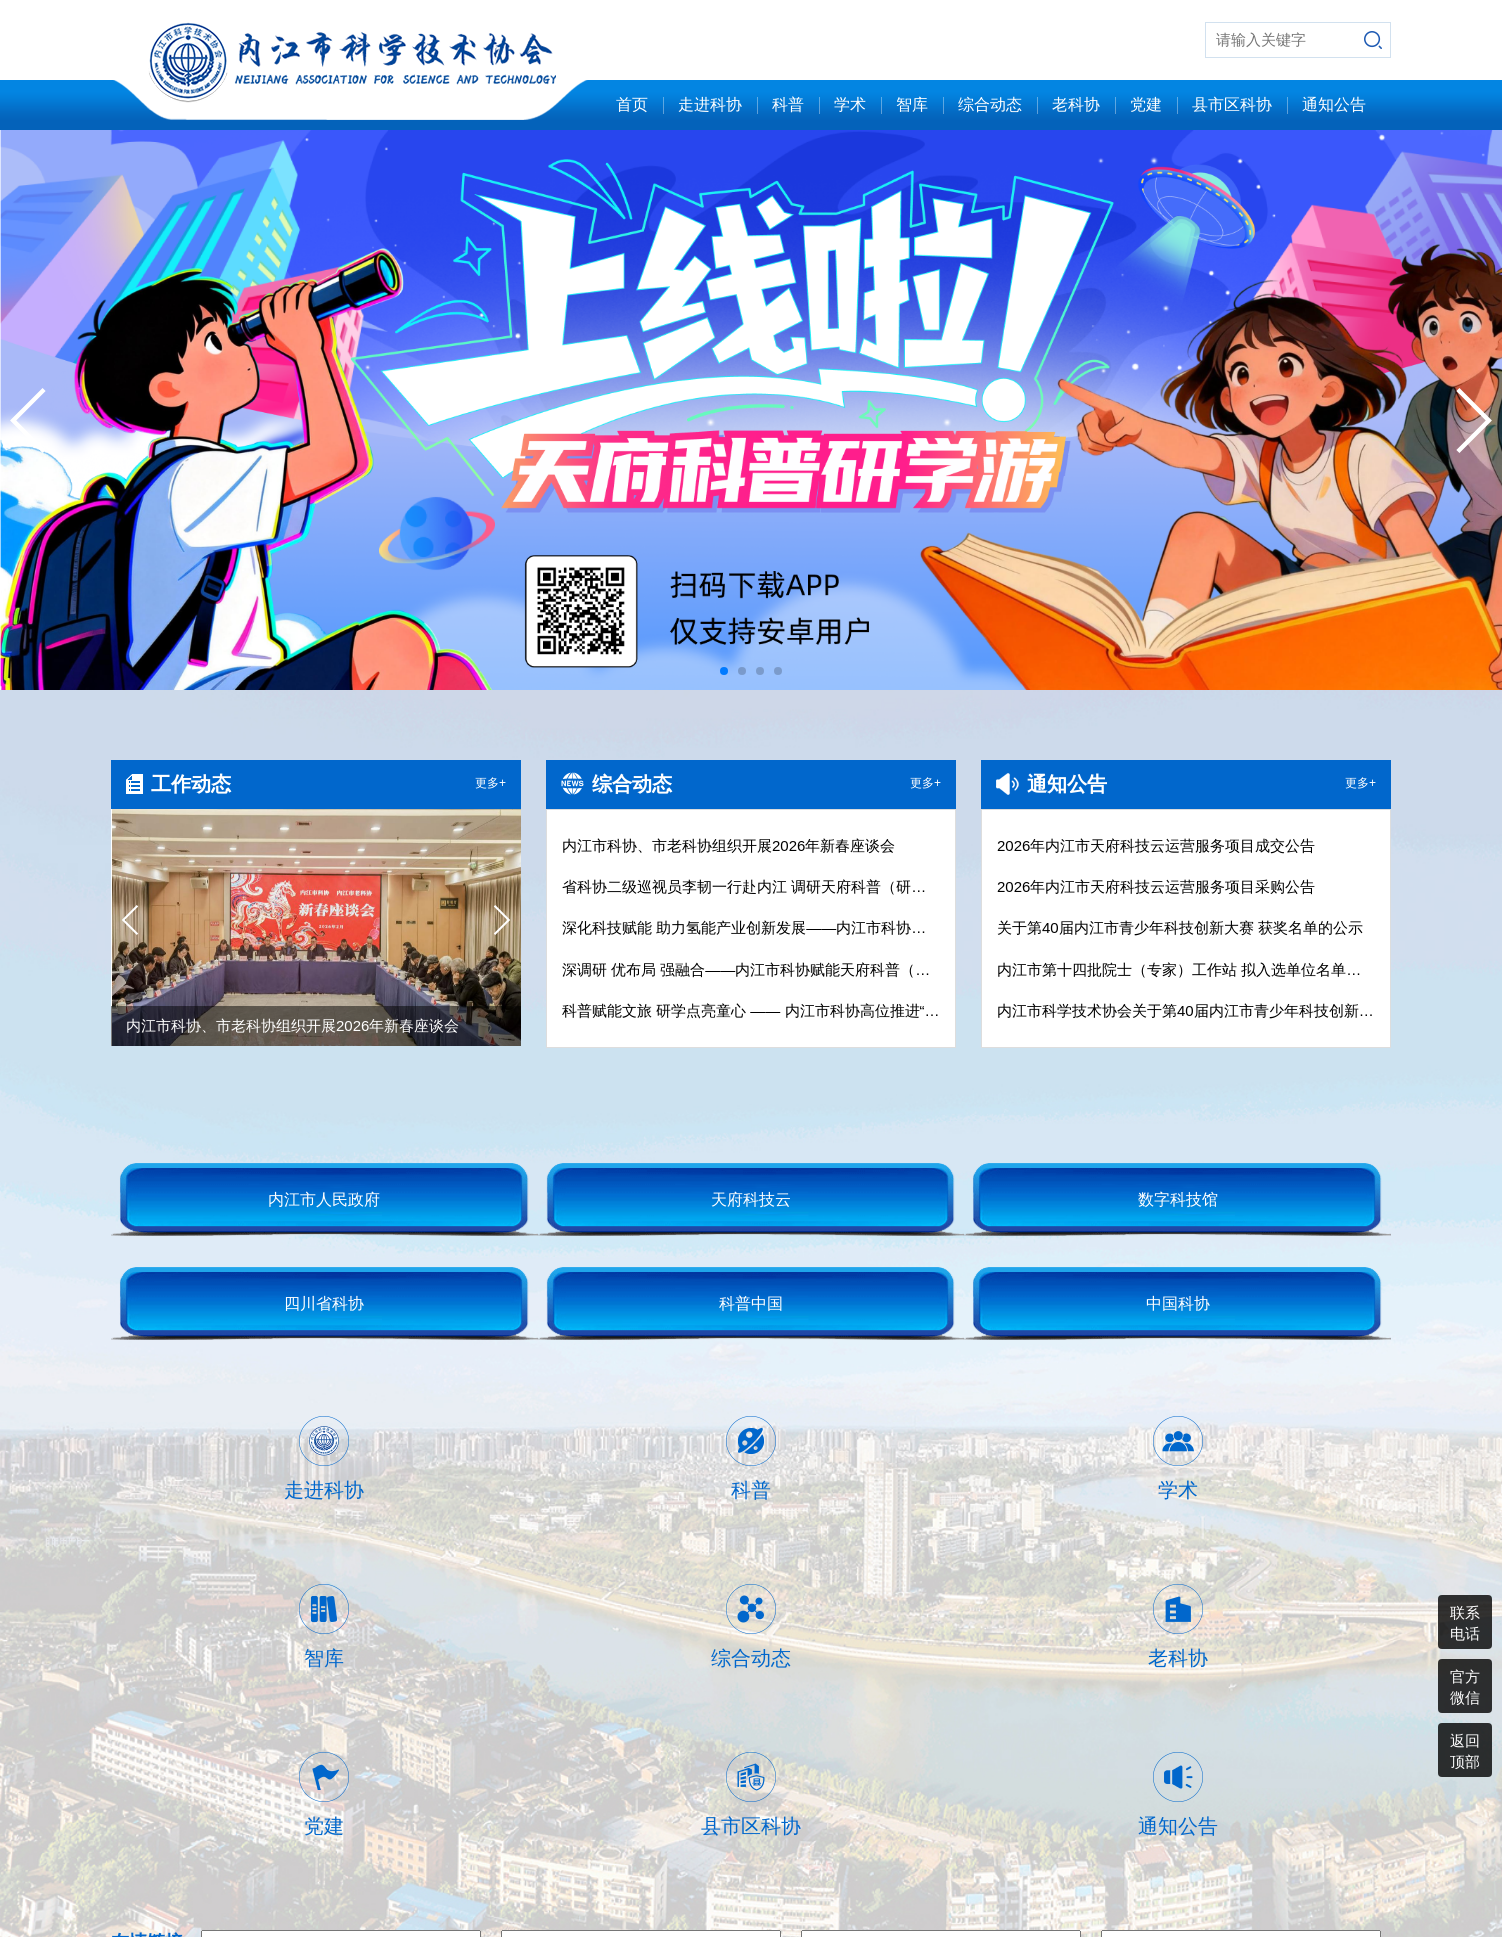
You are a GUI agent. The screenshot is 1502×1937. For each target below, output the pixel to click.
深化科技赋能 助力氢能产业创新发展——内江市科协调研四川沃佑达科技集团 (751, 927)
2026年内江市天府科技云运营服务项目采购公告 (1156, 886)
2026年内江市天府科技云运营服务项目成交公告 (1156, 845)
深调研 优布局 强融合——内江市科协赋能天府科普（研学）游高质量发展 (751, 969)
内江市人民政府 (324, 1199)
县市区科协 (1232, 104)
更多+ (490, 783)
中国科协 (1178, 1303)
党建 (1146, 104)
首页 (632, 104)
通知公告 (1334, 104)
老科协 (1076, 104)
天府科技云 (751, 1199)
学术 (850, 104)
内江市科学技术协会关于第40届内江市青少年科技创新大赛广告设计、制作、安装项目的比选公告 (1186, 1010)
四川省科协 (324, 1303)
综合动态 (990, 104)
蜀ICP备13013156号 (1322, 1849)
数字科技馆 (1178, 1199)
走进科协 (710, 104)
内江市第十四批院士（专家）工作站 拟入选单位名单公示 (1186, 969)
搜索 (1373, 40)
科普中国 (751, 1303)
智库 (912, 104)
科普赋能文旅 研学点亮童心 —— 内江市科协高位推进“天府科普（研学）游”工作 (751, 1010)
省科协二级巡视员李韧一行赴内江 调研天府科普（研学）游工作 (751, 886)
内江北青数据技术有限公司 (1220, 1881)
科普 (788, 104)
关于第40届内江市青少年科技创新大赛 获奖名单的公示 (1180, 927)
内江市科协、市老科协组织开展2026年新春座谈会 (728, 845)
